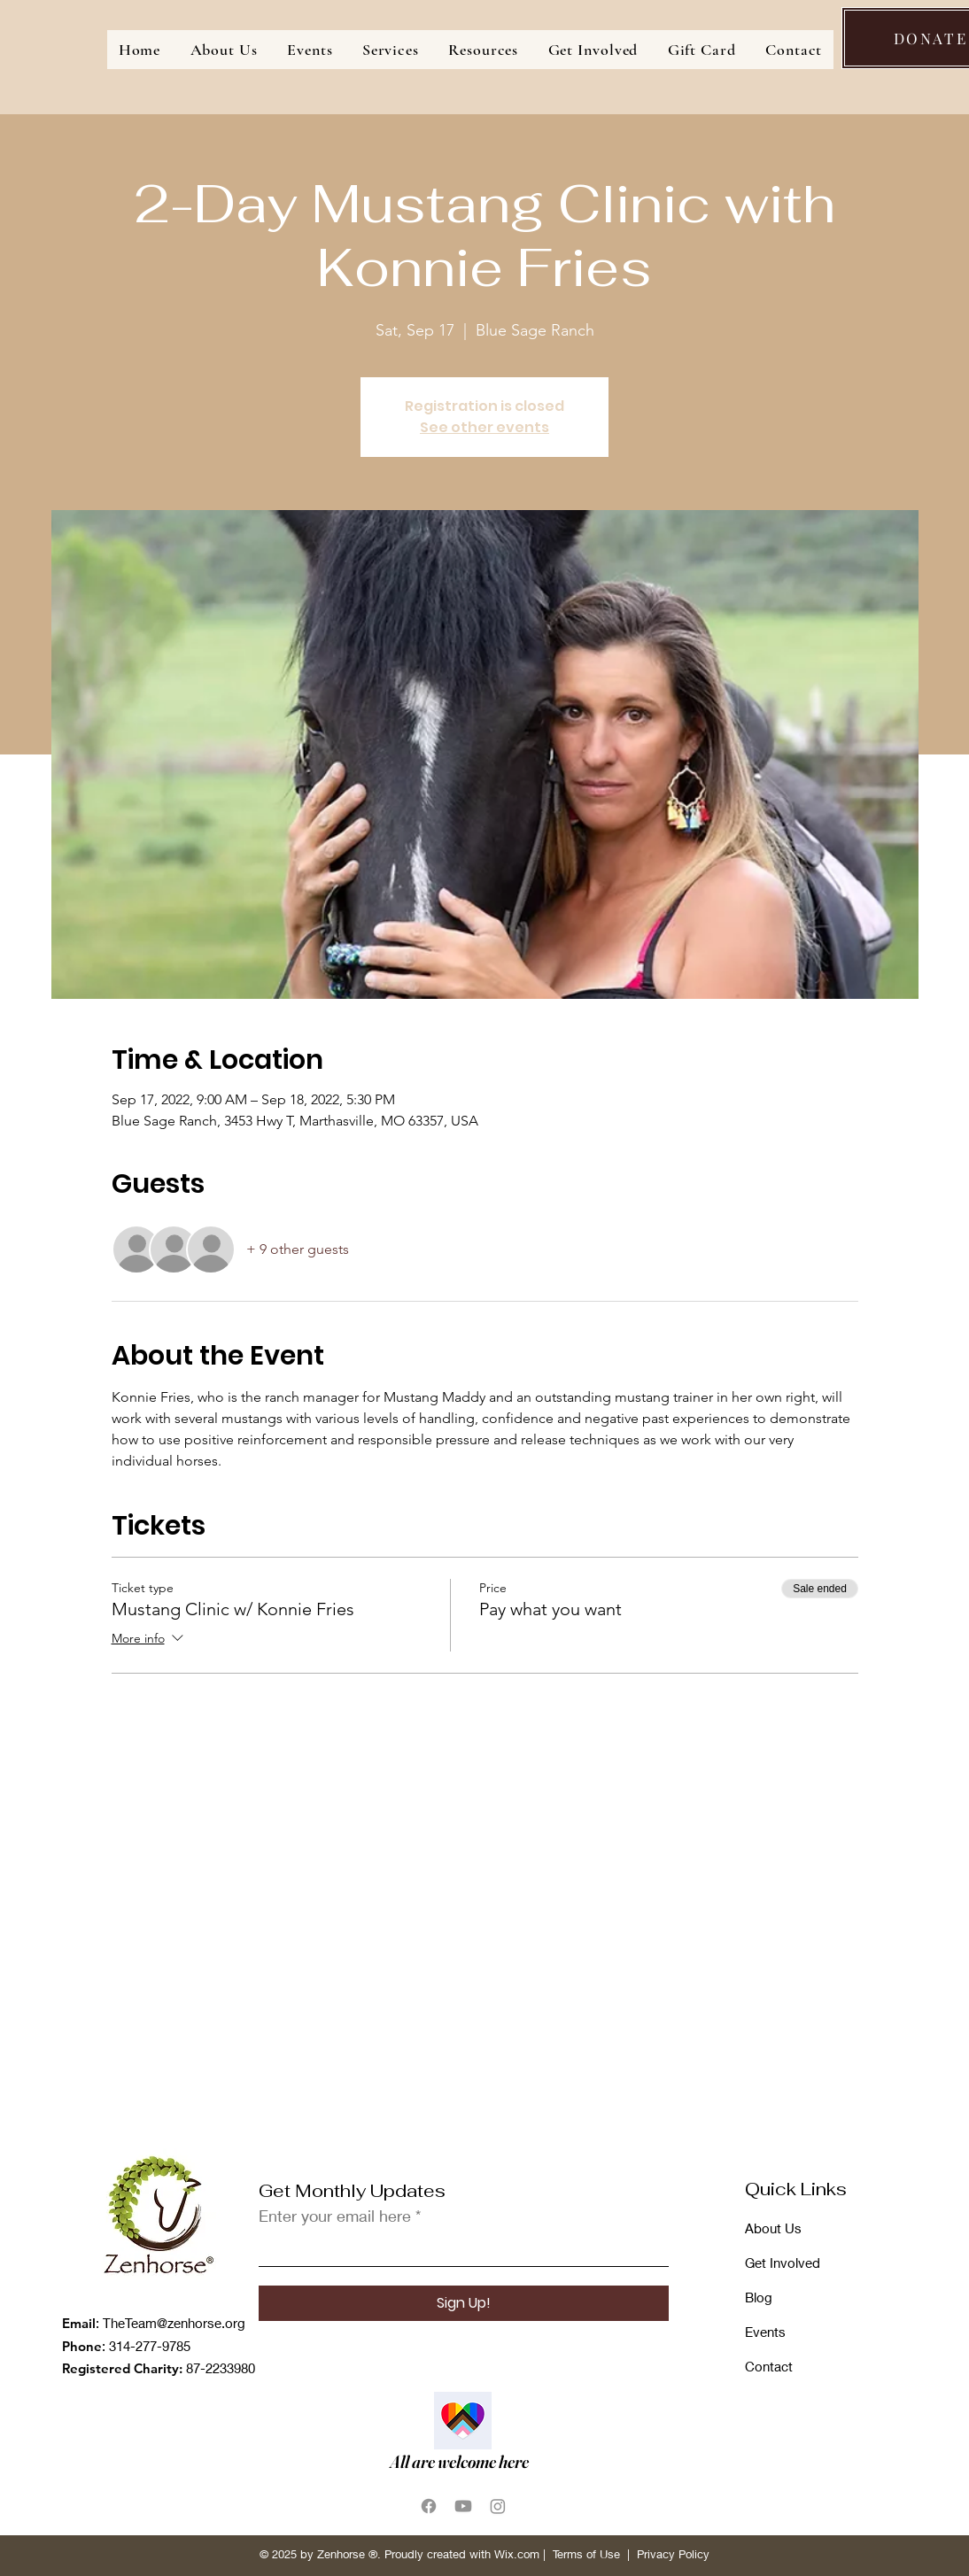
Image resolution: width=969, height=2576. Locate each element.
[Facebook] (428, 2506)
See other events (484, 427)
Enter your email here (335, 2216)
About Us (773, 2228)
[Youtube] (463, 2506)
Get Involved (782, 2262)
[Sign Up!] (464, 2303)
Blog (758, 2297)
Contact (769, 2366)
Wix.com (516, 2554)
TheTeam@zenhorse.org (174, 2323)
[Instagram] (498, 2506)
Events (765, 2332)
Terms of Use (586, 2554)
